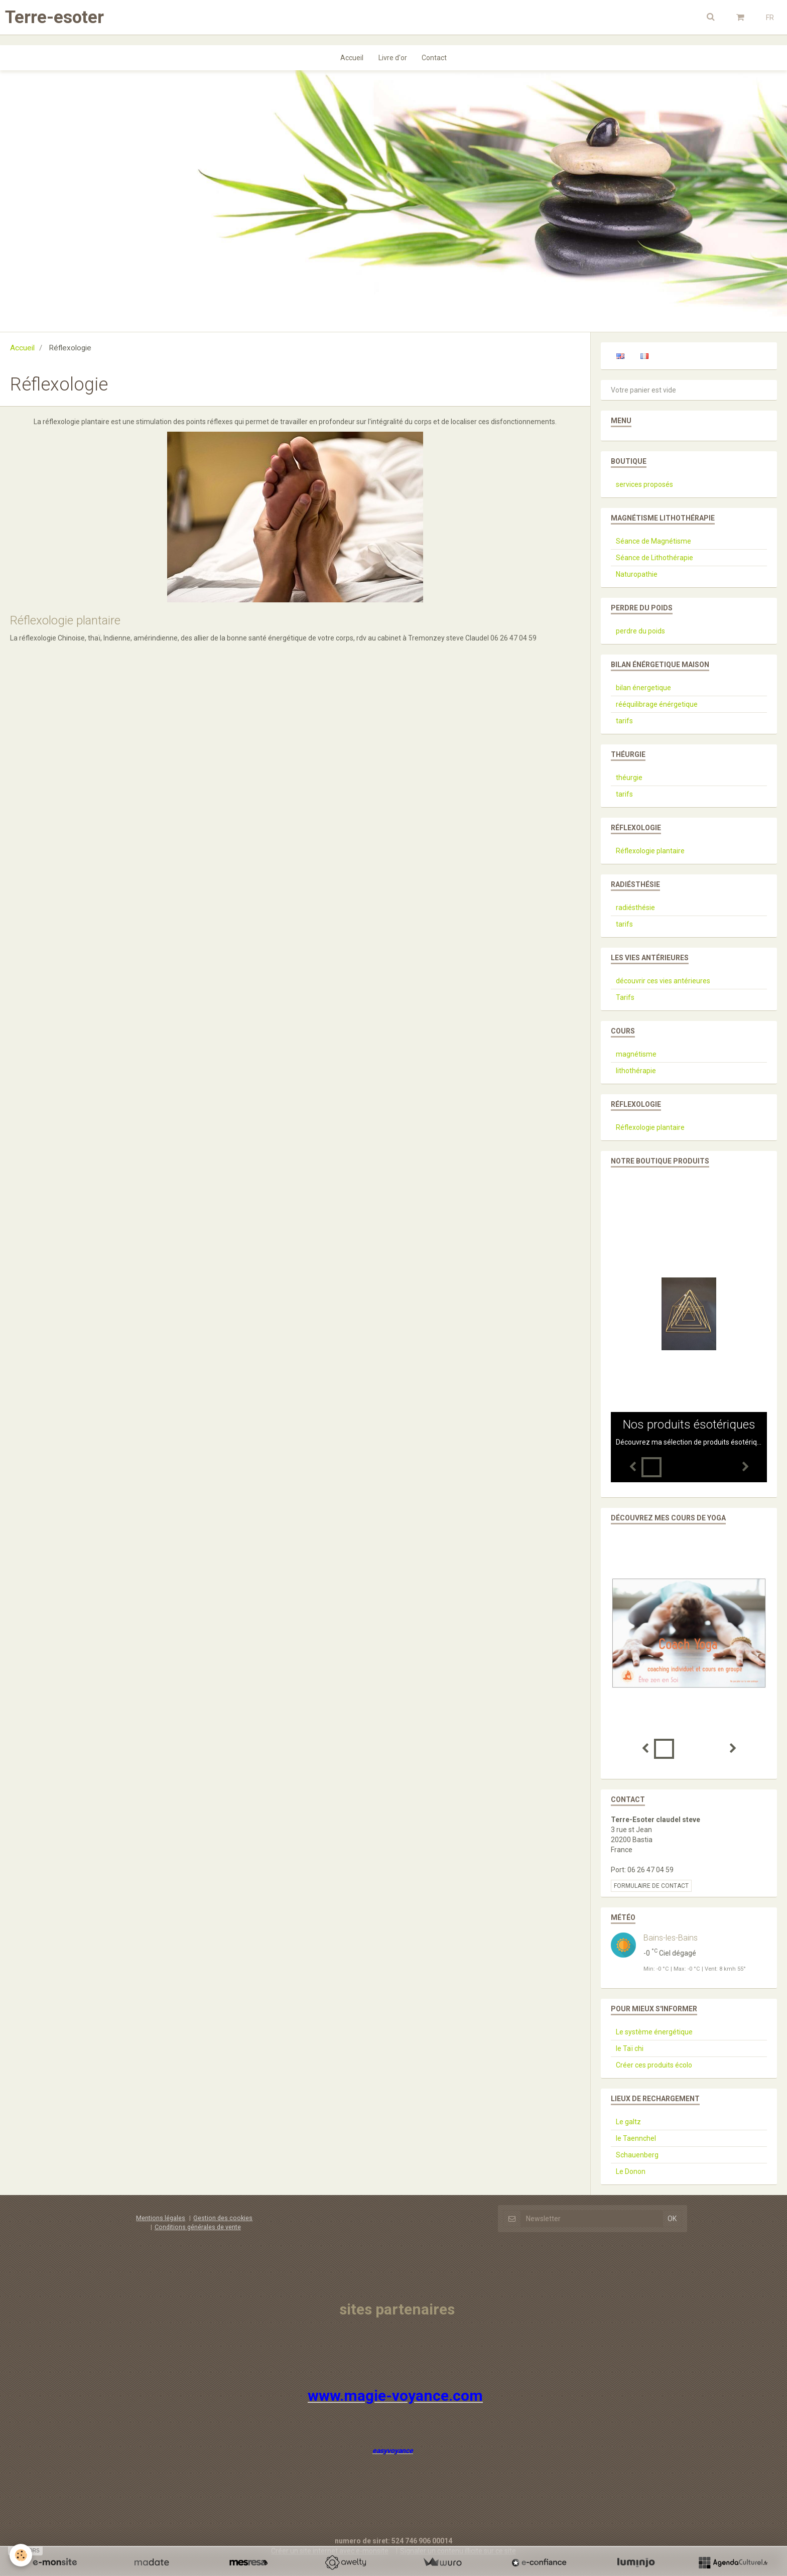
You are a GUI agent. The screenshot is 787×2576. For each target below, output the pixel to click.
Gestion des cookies (222, 2218)
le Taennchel (636, 2138)
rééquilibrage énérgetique (657, 704)
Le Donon (630, 2171)
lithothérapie (636, 1071)
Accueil (351, 58)
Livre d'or (392, 58)
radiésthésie (635, 908)
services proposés (644, 484)
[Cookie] (21, 2555)
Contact (434, 58)
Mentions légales (160, 2218)
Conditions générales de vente (198, 2227)
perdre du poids (640, 631)
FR (770, 18)
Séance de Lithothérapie (654, 558)
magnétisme (636, 1054)
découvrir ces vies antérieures (663, 981)
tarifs (624, 721)
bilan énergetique (643, 688)
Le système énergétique (654, 2032)
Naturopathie (637, 574)
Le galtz (628, 2122)
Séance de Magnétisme (653, 541)
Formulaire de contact (651, 1885)
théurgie (629, 778)
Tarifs (625, 997)
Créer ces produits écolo (654, 2065)
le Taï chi (629, 2048)
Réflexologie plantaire (65, 620)
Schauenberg (637, 2155)
